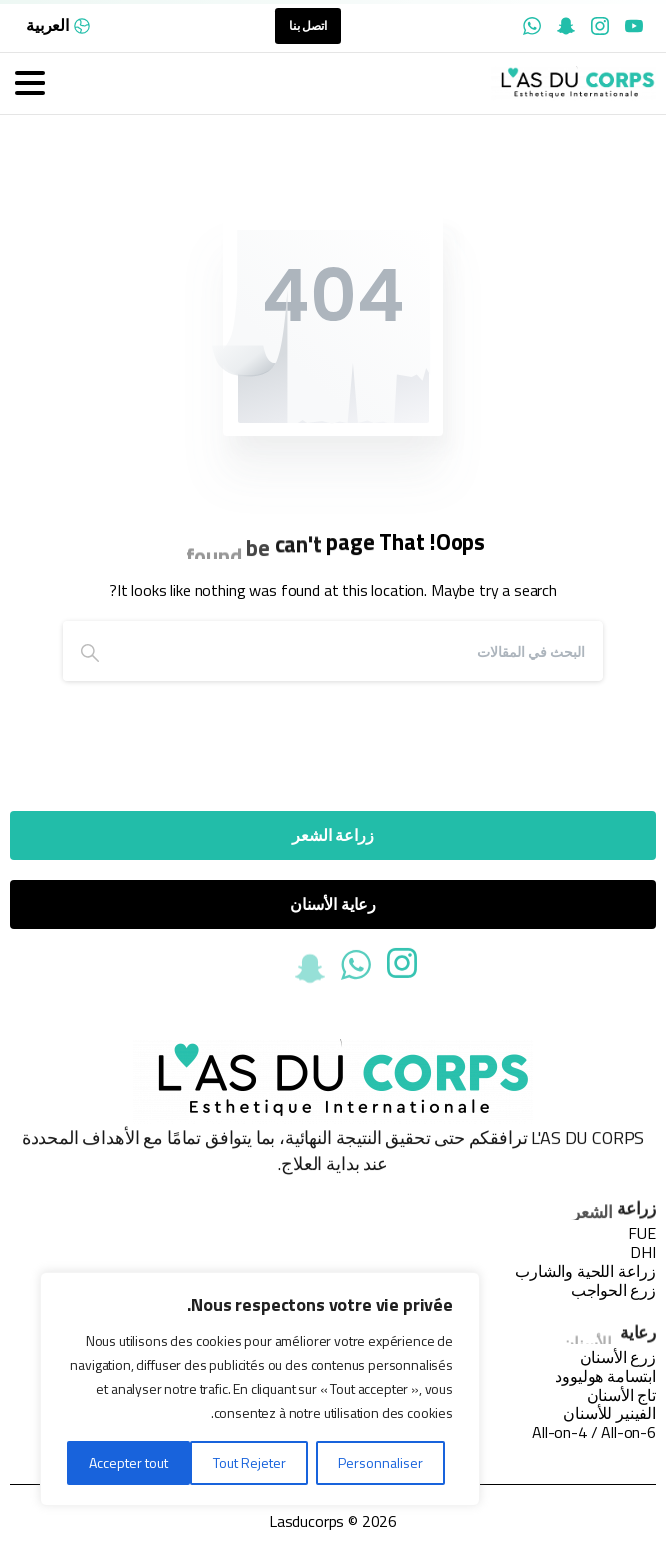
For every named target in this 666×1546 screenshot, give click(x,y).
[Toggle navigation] (30, 83)
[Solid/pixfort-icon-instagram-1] (402, 968)
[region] (260, 1389)
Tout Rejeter (249, 1462)
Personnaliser (380, 1462)
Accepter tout (128, 1462)
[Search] (360, 651)
